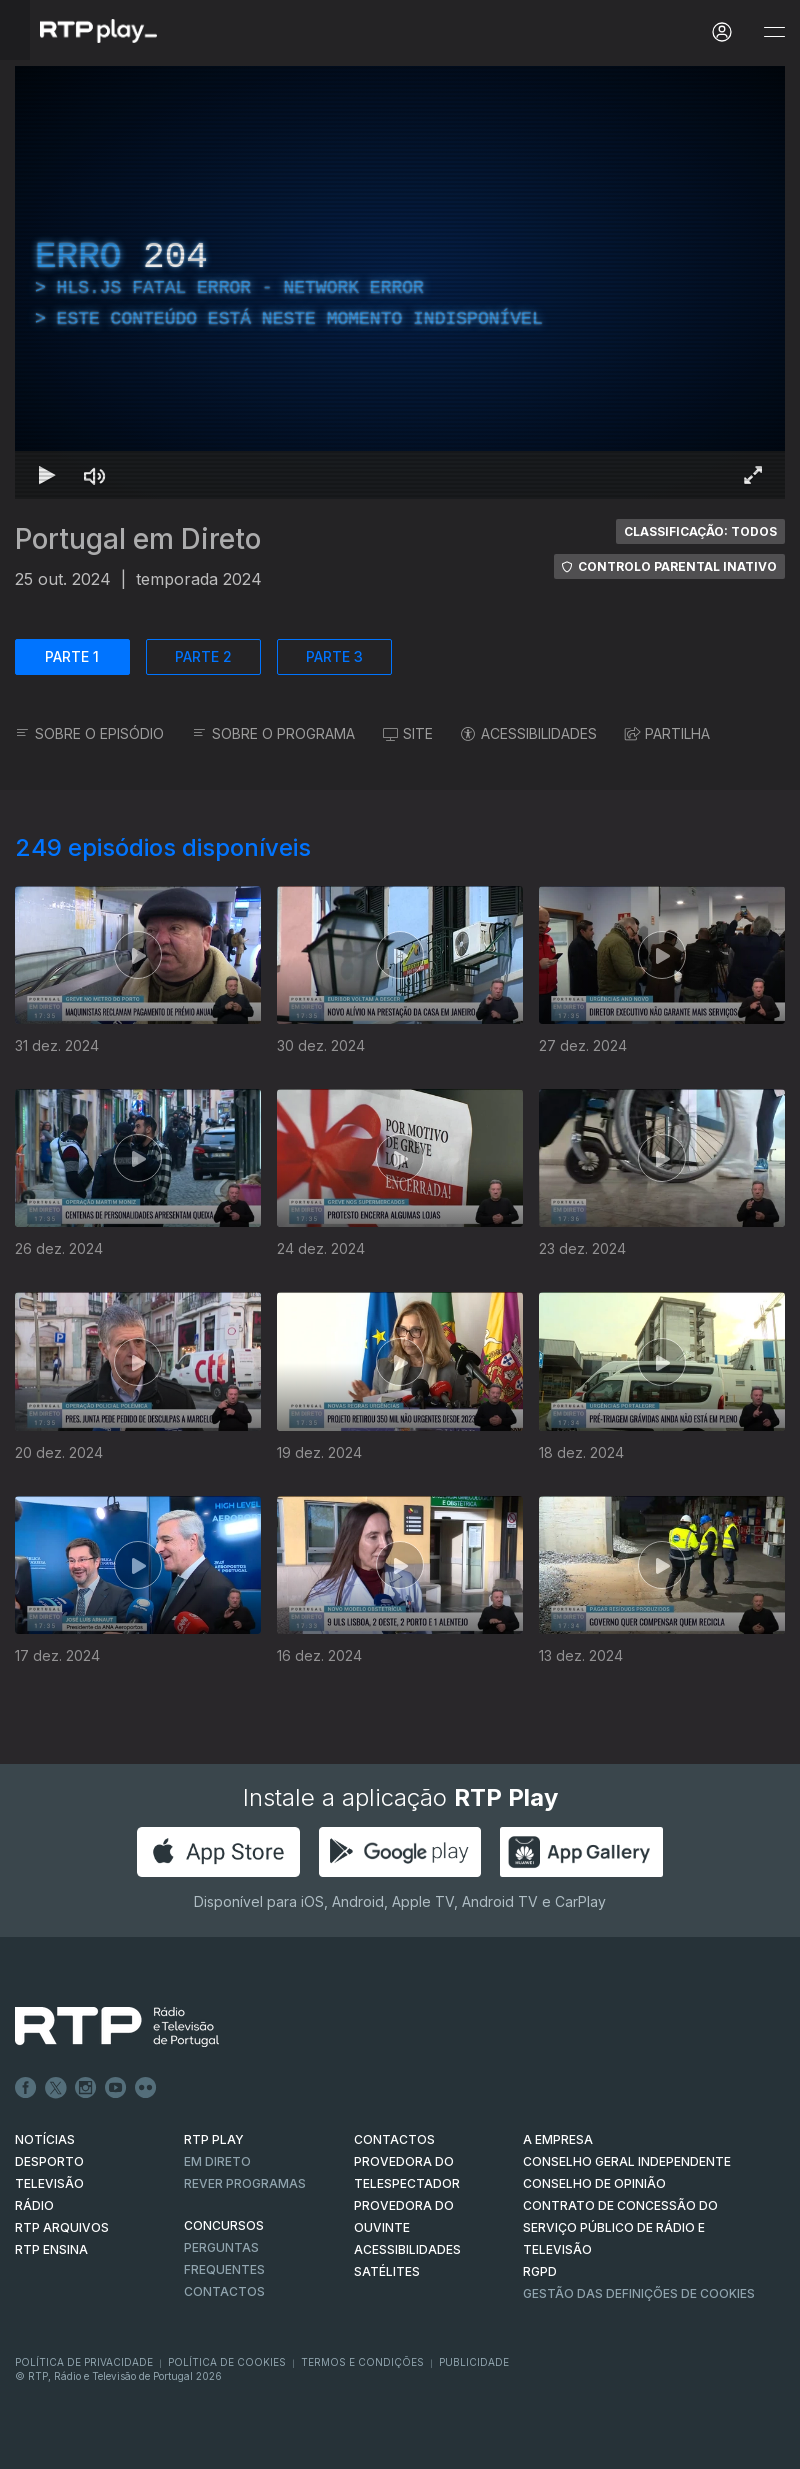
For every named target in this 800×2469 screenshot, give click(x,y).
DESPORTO (49, 2161)
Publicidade (474, 2362)
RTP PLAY (214, 2139)
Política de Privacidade (84, 2362)
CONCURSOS (224, 2225)
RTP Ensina (51, 2249)
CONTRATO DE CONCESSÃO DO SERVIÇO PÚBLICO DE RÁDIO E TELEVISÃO (620, 2227)
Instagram (86, 2088)
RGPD (540, 2271)
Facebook (26, 2088)
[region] (400, 282)
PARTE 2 (203, 656)
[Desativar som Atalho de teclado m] (95, 475)
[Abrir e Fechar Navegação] (774, 32)
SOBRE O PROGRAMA (273, 733)
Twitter (56, 2088)
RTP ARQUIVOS (62, 2227)
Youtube (116, 2088)
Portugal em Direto (138, 539)
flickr (146, 2088)
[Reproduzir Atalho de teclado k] (47, 475)
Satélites (387, 2271)
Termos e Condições (362, 2362)
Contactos (224, 2291)
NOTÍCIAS (45, 2139)
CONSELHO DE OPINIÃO (594, 2183)
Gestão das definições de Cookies (639, 2293)
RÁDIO (34, 2205)
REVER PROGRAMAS (245, 2183)
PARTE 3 (334, 656)
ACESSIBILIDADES (529, 733)
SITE (408, 733)
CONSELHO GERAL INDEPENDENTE (627, 2161)
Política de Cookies (227, 2362)
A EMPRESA (558, 2139)
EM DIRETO (217, 2161)
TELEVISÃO (49, 2183)
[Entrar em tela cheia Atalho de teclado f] (753, 475)
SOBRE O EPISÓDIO (89, 733)
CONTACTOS (394, 2139)
